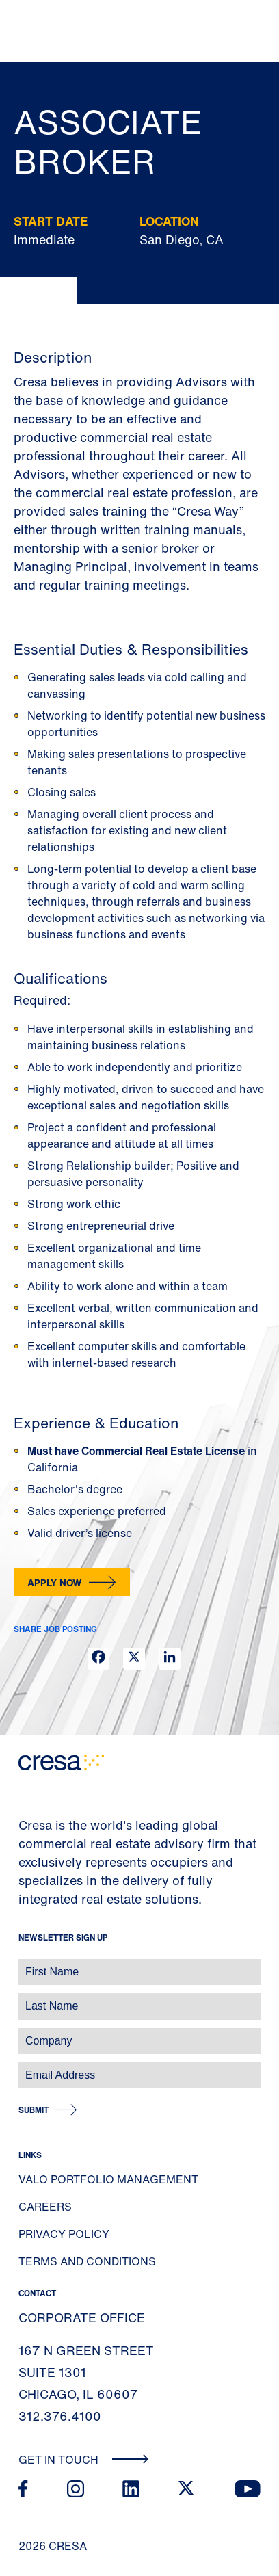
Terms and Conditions (87, 2261)
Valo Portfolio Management (108, 2179)
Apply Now (54, 1582)
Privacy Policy (63, 2234)
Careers (45, 2206)
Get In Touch (83, 2460)
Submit (33, 2110)
